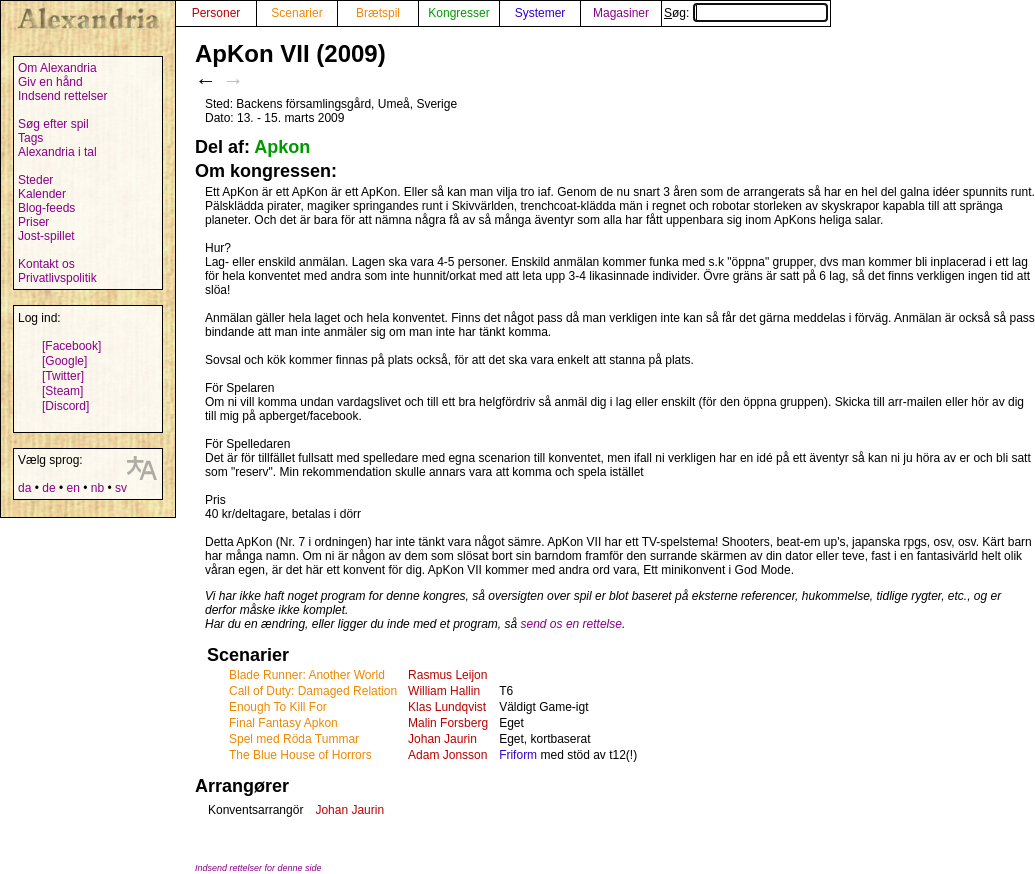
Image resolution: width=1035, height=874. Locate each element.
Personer (216, 13)
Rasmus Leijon (447, 675)
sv (121, 488)
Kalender (42, 194)
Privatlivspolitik (57, 278)
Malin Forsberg (448, 723)
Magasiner (621, 13)
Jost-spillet (46, 236)
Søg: (746, 13)
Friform (518, 755)
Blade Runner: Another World (307, 675)
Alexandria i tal (57, 152)
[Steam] (62, 391)
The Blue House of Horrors (300, 755)
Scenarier (296, 13)
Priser (33, 222)
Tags (30, 138)
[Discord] (65, 406)
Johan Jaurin (442, 739)
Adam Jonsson (447, 755)
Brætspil (378, 13)
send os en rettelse (571, 624)
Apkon (282, 147)
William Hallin (444, 691)
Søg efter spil (53, 124)
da (24, 488)
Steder (35, 180)
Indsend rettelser (62, 96)
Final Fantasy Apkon (283, 723)
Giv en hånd (50, 82)
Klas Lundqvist (447, 707)
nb (97, 488)
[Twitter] (63, 376)
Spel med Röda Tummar (294, 739)
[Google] (64, 361)
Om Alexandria (57, 68)
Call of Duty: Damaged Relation (313, 691)
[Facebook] (71, 346)
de (48, 488)
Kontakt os (46, 264)
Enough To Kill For (278, 707)
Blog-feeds (46, 208)
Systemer (540, 13)
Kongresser (458, 13)
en (72, 488)
